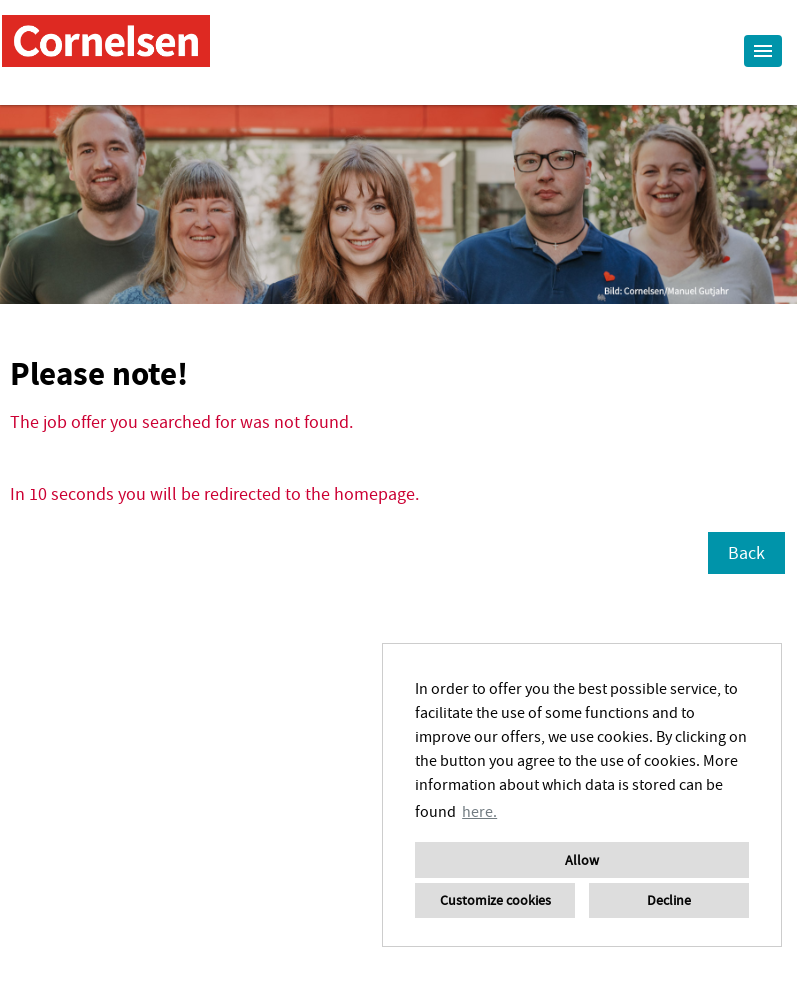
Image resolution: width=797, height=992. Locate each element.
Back (746, 552)
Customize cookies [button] (495, 900)
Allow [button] (582, 860)
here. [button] (479, 811)
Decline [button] (669, 900)
